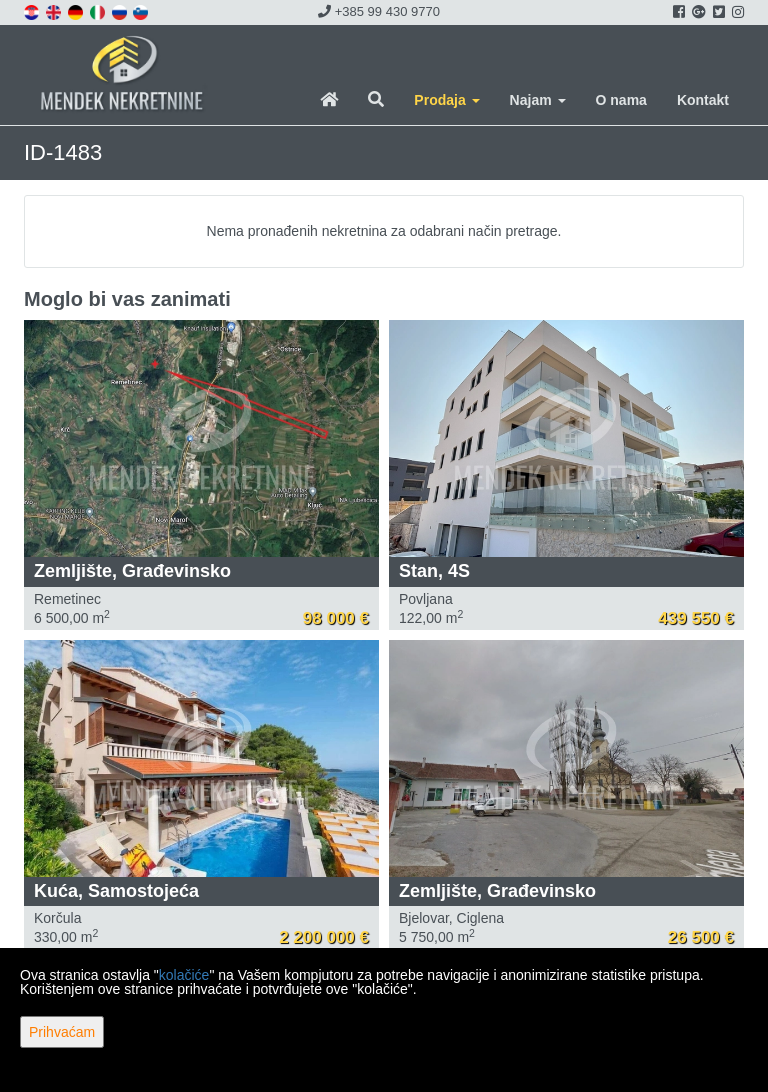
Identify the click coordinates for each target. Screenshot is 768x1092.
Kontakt (703, 100)
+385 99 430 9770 (379, 11)
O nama (621, 100)
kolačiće (184, 975)
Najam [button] (538, 100)
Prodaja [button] (446, 100)
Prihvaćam (62, 1032)
